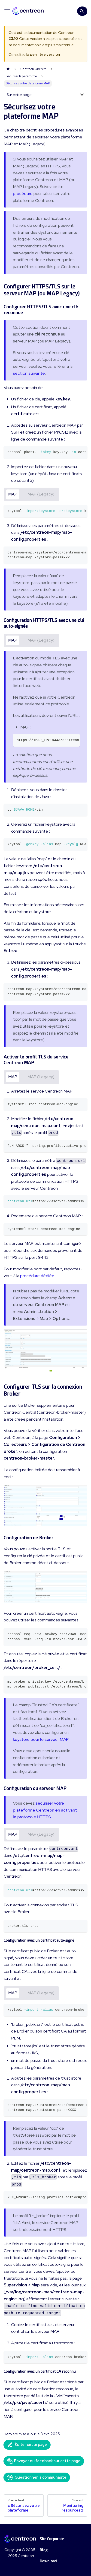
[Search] (82, 11)
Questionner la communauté (36, 2477)
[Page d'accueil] (8, 69)
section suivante (29, 373)
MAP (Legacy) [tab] (41, 494)
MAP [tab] (12, 494)
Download (48, 2561)
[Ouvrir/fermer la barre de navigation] (7, 11)
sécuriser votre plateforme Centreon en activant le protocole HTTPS (45, 1809)
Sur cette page (19, 94)
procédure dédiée (37, 1275)
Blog (44, 2550)
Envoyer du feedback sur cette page (43, 2461)
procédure (23, 193)
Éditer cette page (27, 2445)
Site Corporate (52, 2539)
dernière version (45, 54)
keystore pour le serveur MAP (41, 1739)
